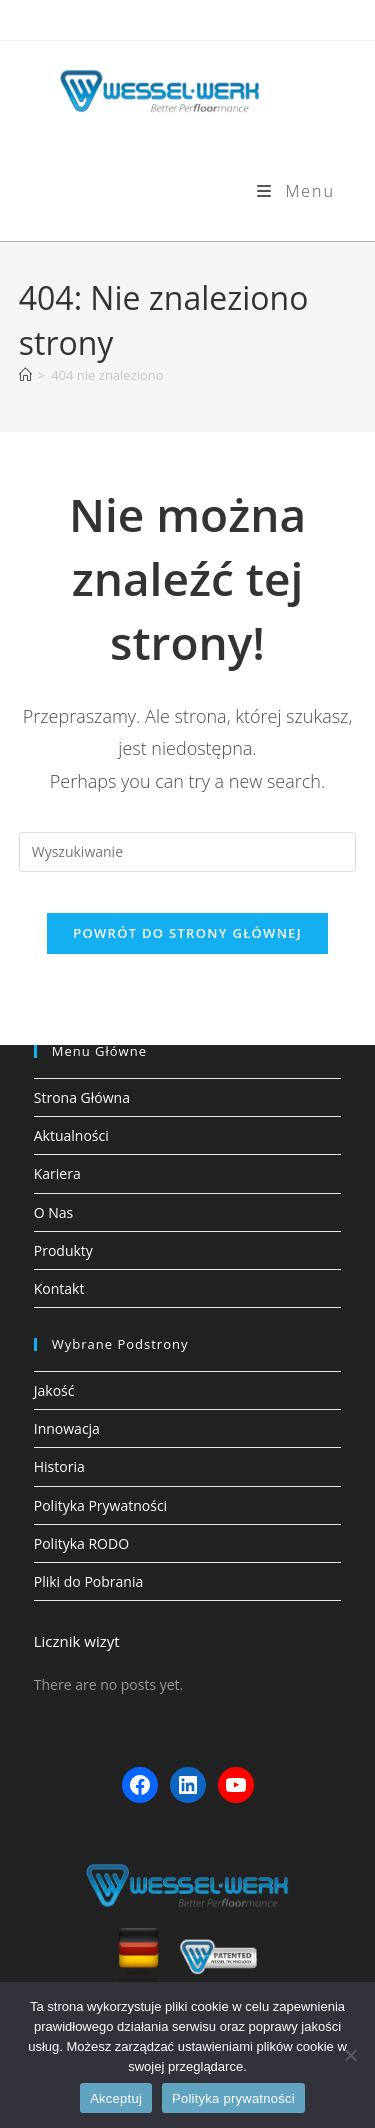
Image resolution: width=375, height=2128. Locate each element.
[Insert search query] (188, 852)
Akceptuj (116, 2098)
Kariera (57, 1173)
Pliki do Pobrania (88, 1581)
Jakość (54, 1390)
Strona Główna (82, 1097)
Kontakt (59, 1288)
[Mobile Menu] (296, 191)
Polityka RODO (81, 1543)
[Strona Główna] (25, 375)
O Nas (54, 1212)
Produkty (63, 1250)
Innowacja (67, 1428)
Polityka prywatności (233, 2098)
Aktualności (71, 1135)
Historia (59, 1466)
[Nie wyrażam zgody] (350, 2055)
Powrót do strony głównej (187, 933)
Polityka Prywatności (100, 1505)
